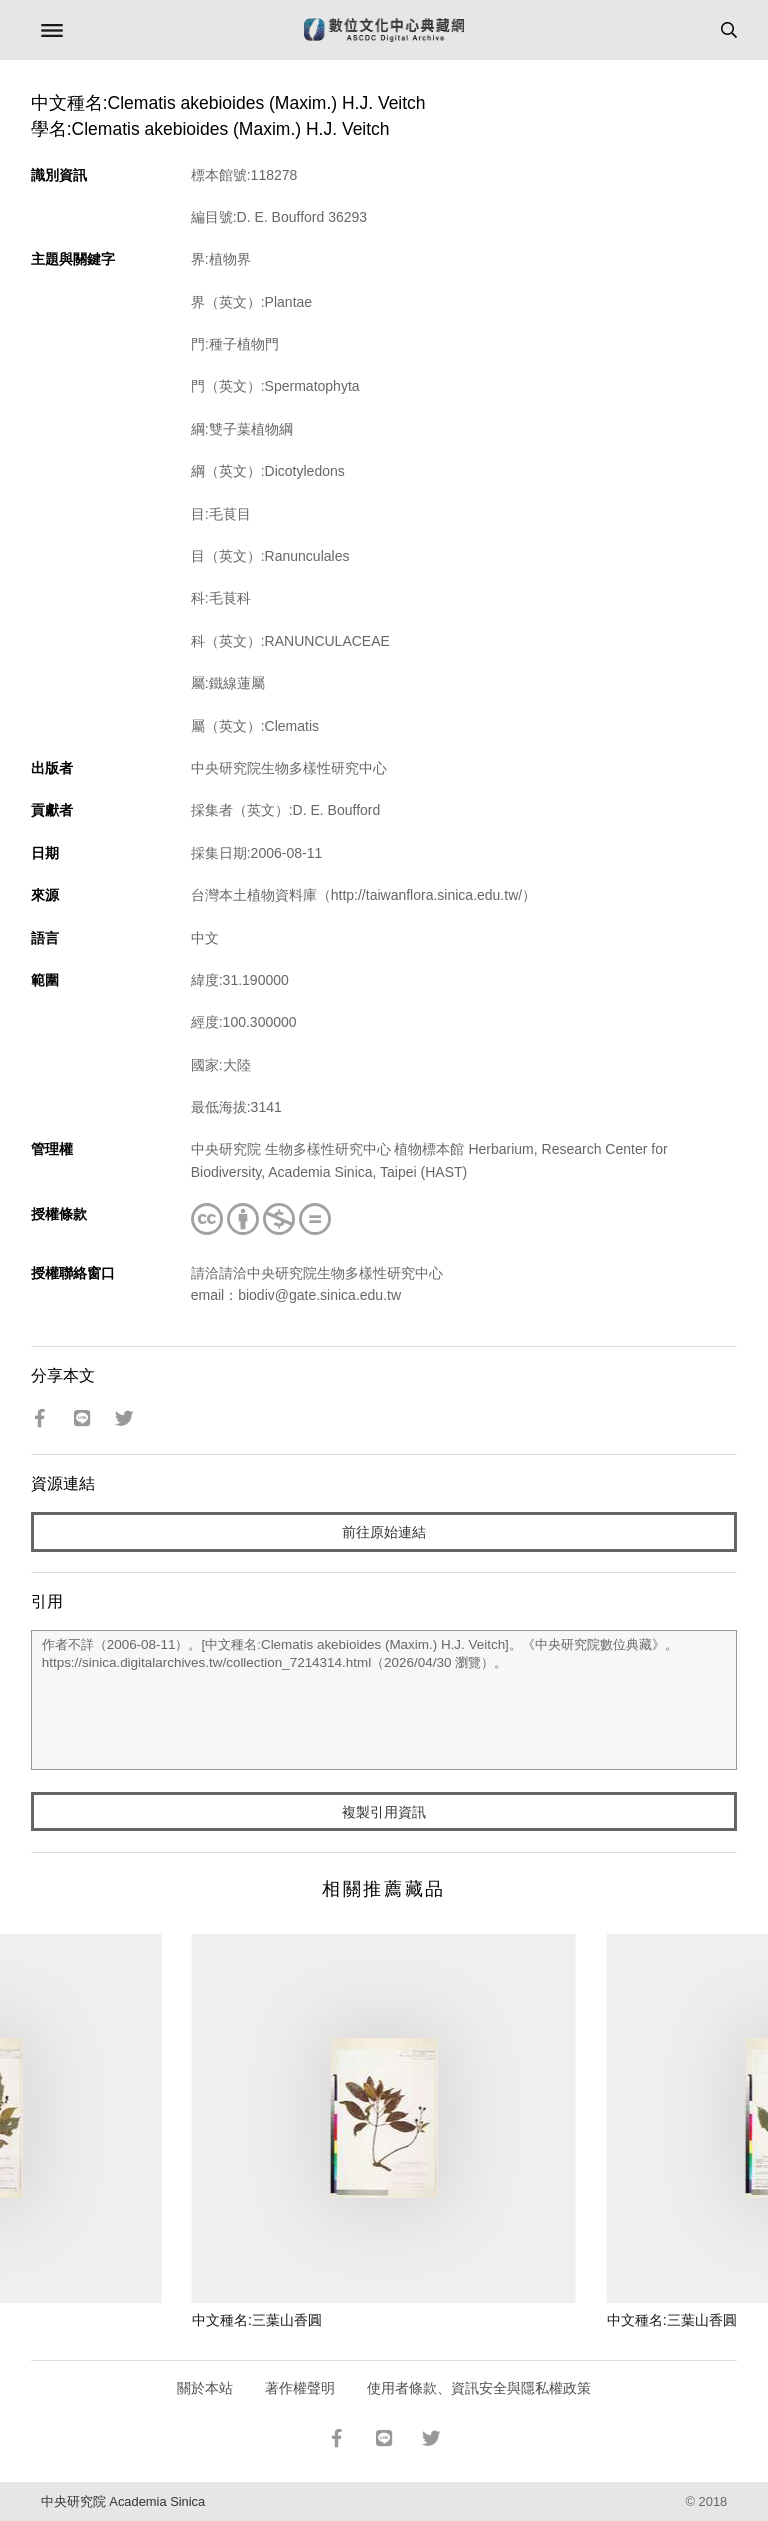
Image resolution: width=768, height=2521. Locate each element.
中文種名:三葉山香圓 (257, 2320)
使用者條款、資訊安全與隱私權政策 (479, 2388)
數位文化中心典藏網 (384, 30)
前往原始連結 (384, 1532)
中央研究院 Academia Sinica (123, 2501)
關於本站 (205, 2388)
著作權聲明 (300, 2388)
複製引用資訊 (384, 1812)
